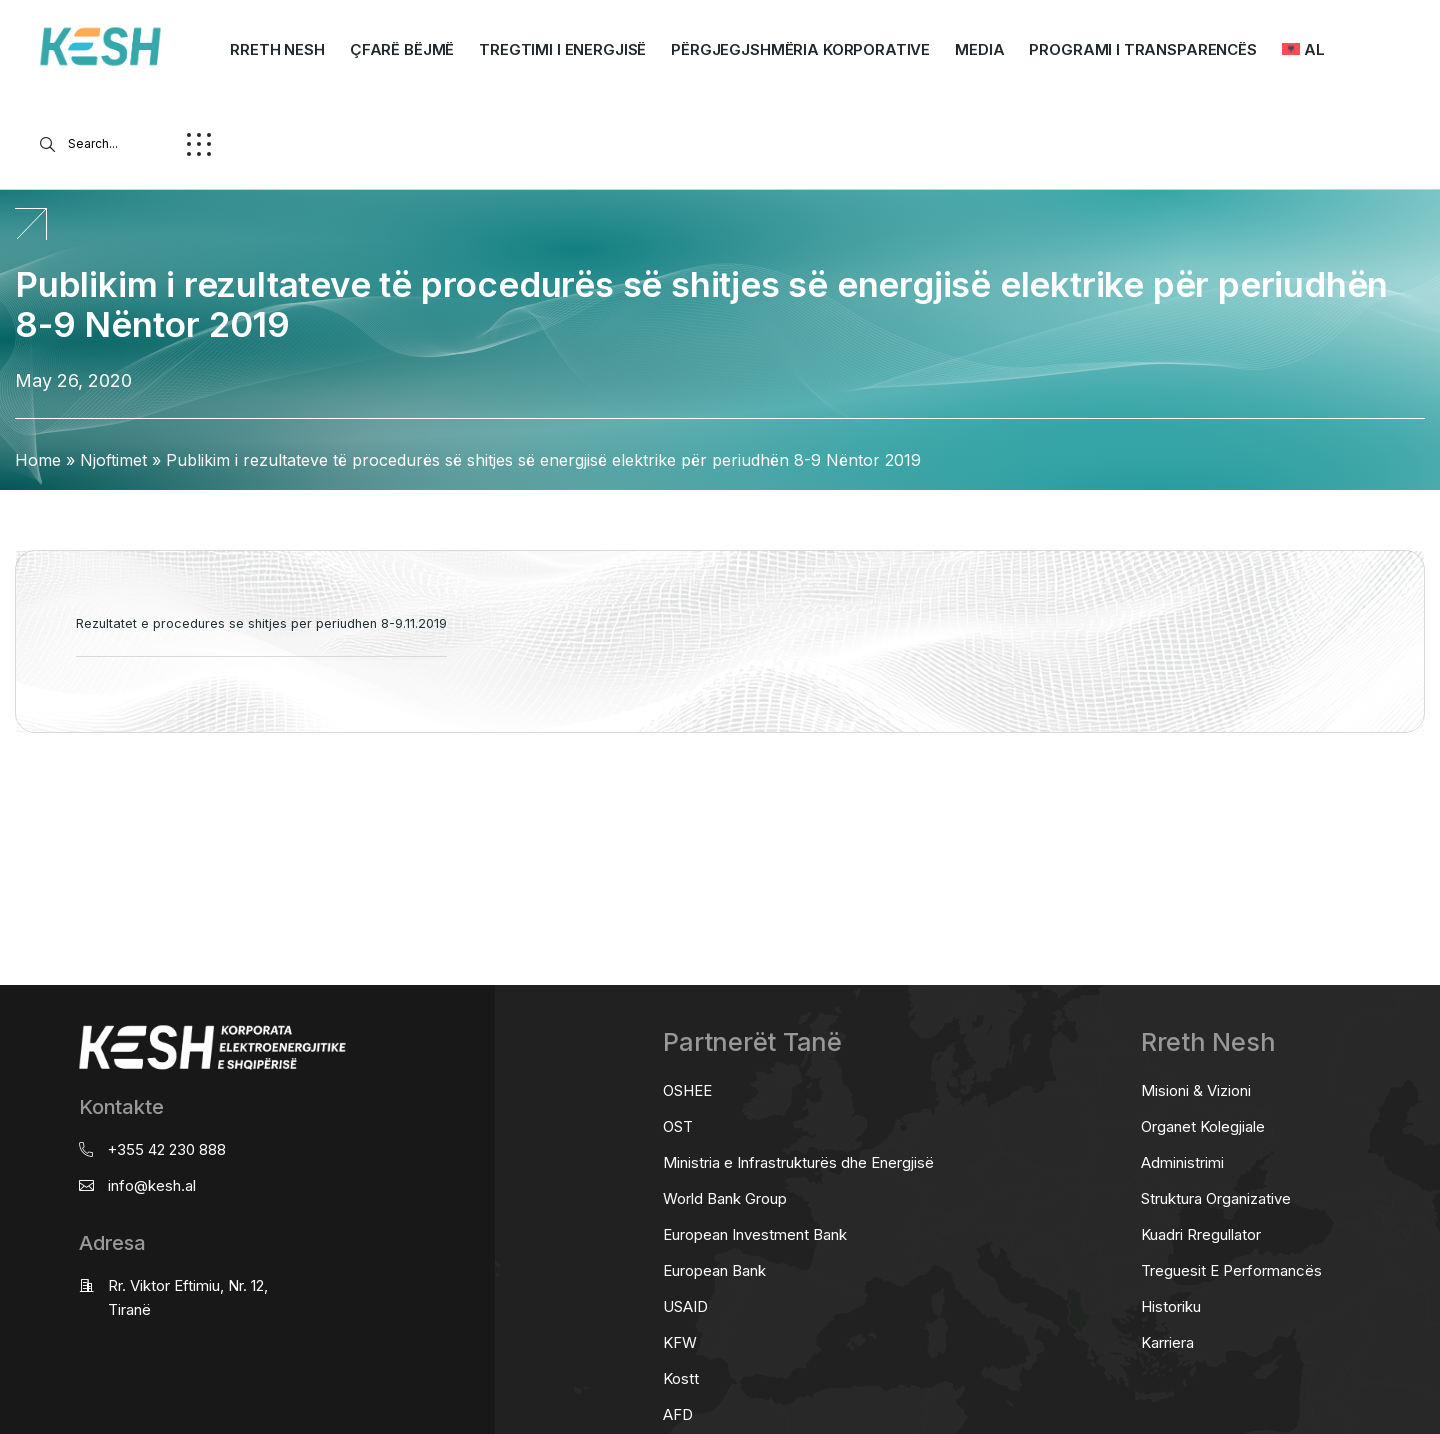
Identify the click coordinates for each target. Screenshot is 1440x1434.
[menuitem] (1303, 50)
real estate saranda (7, 811)
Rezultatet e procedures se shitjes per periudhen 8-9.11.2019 (261, 623)
